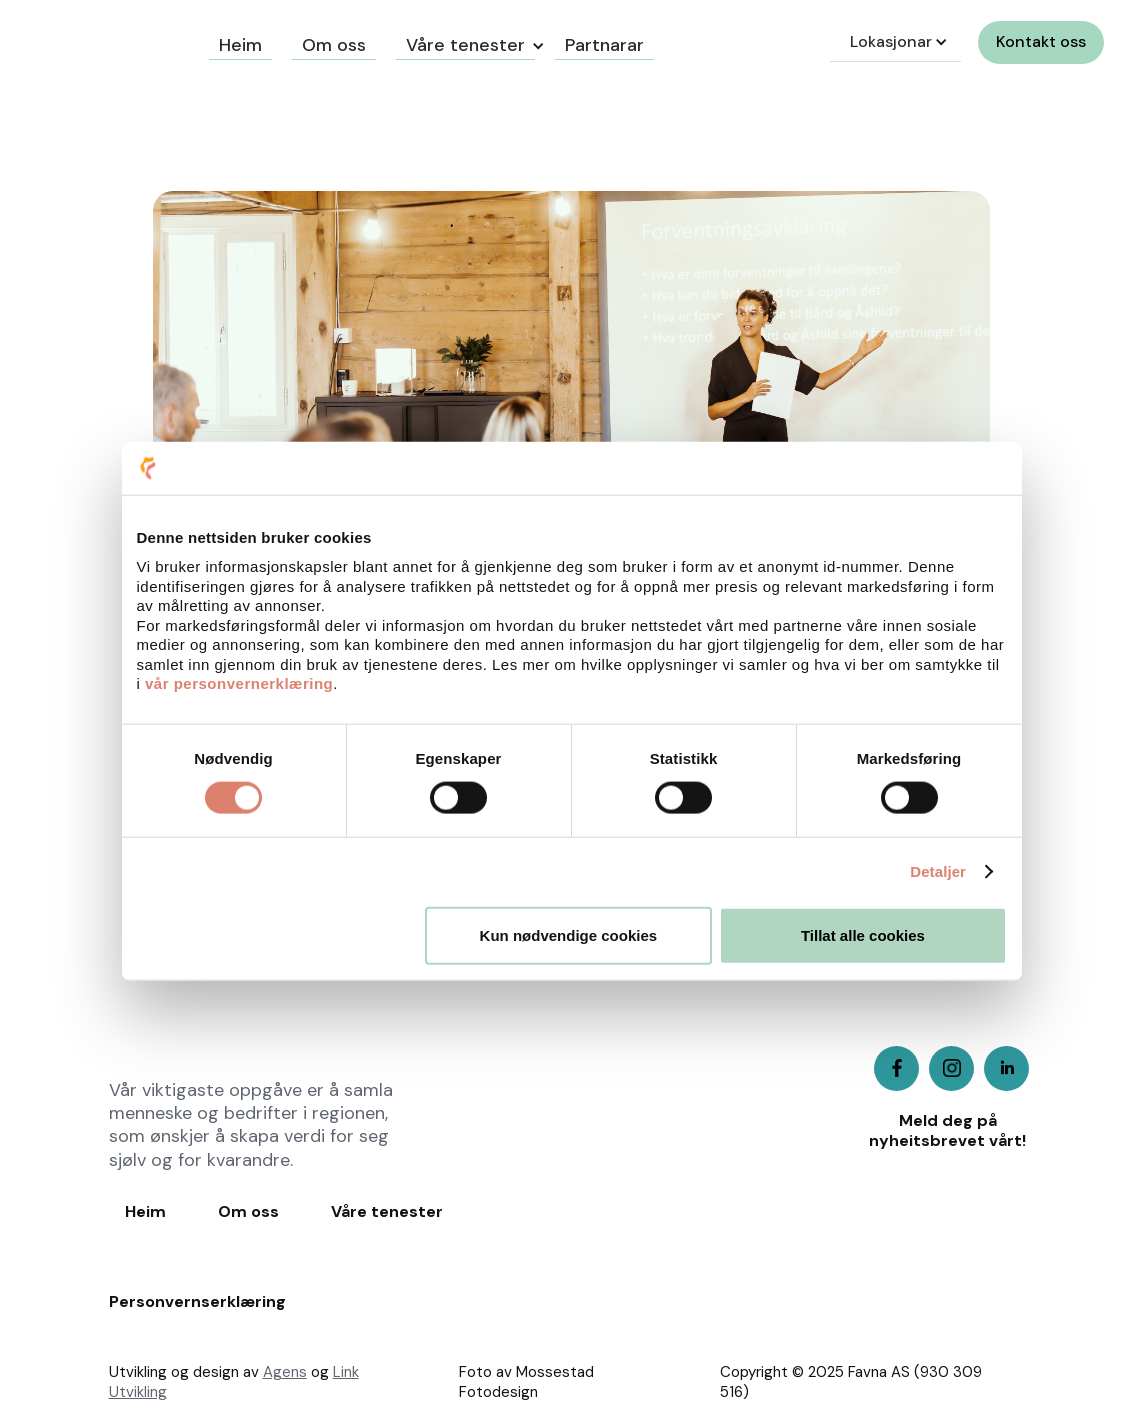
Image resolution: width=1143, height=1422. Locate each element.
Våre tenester (465, 45)
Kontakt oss (1041, 41)
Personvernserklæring (197, 1302)
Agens (285, 1372)
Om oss (248, 1212)
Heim (145, 1212)
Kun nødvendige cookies (569, 934)
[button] (465, 42)
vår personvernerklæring (239, 683)
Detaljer (938, 871)
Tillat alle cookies (863, 934)
